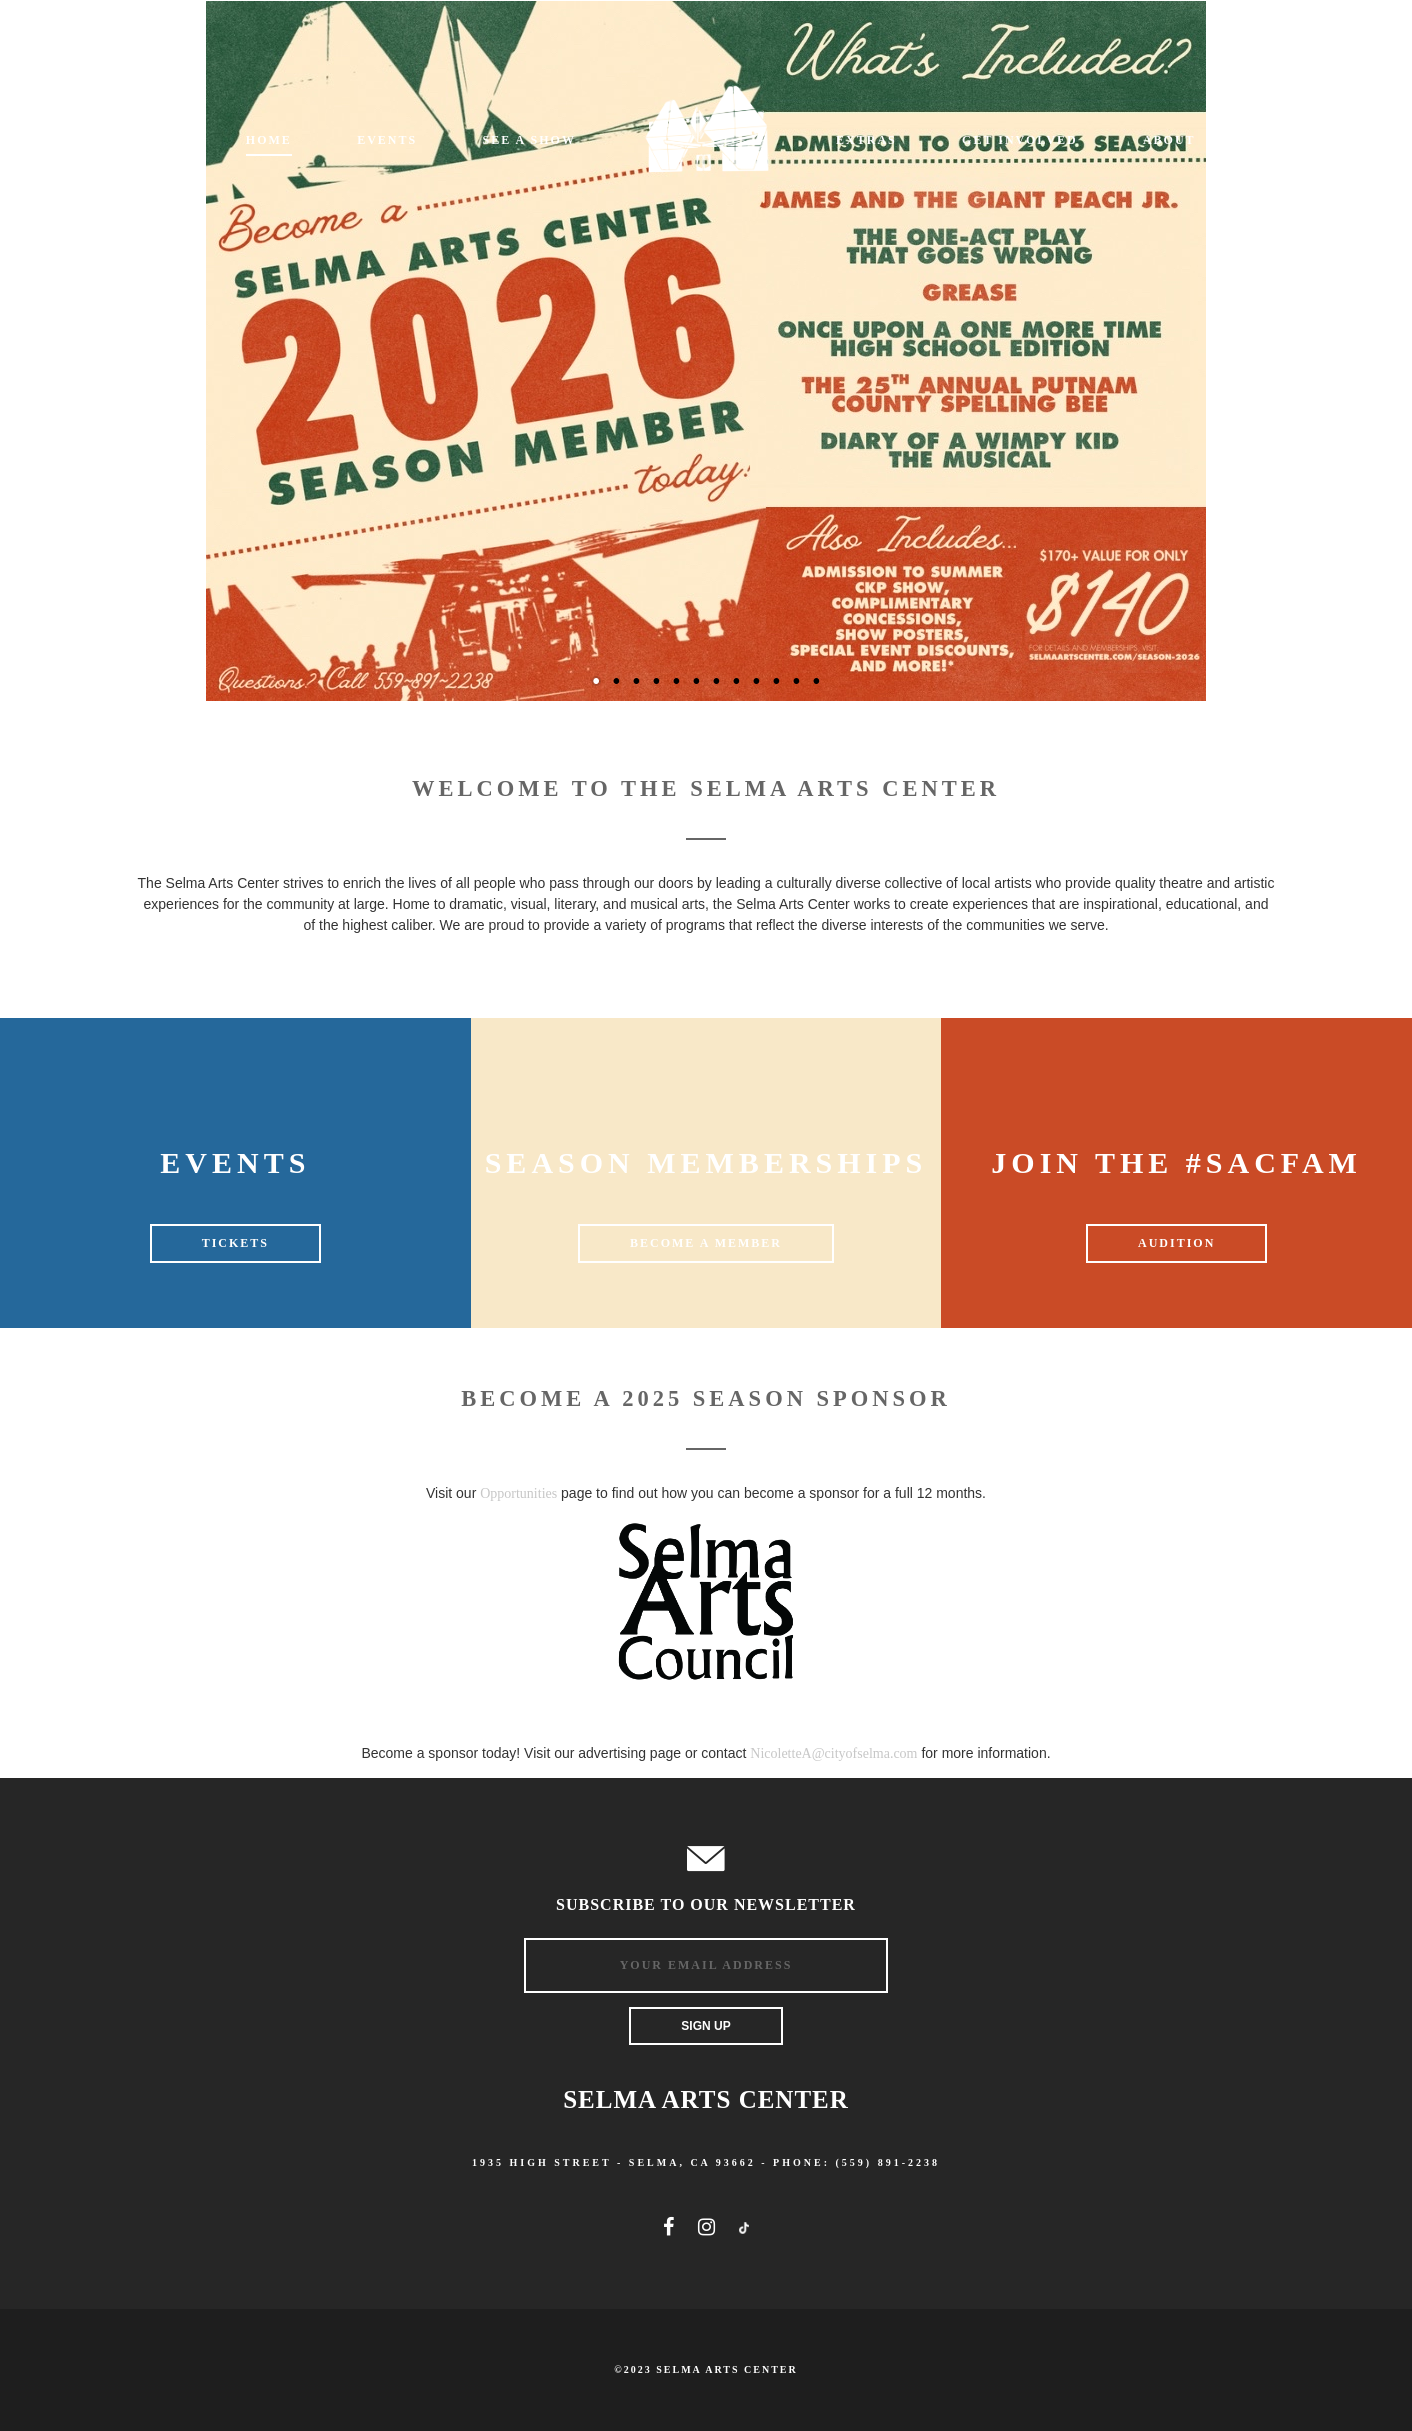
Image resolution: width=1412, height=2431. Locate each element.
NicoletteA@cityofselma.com (833, 1753)
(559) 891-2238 (888, 2162)
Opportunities (518, 1493)
